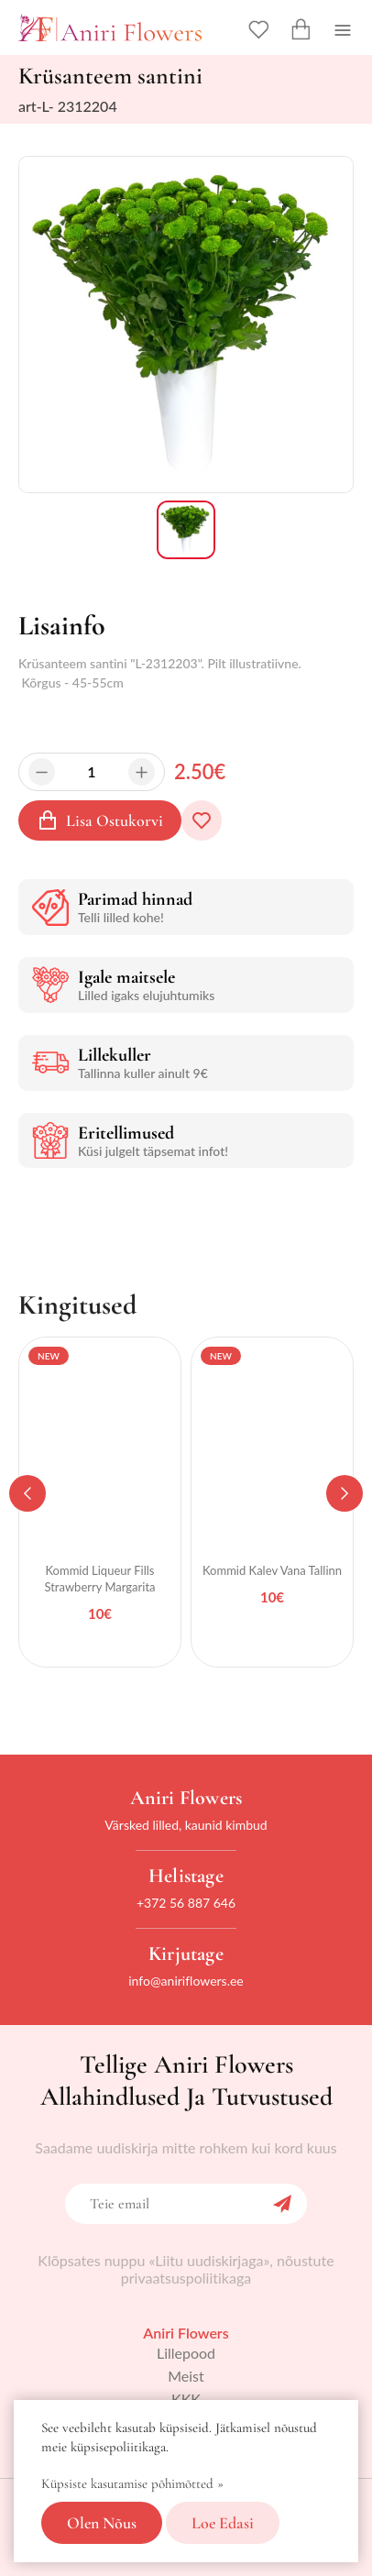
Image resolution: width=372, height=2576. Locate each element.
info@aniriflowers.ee (186, 1980)
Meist (186, 2375)
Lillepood (186, 2352)
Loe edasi (222, 2523)
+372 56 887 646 (186, 1902)
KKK (186, 2398)
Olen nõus (102, 2523)
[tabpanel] (99, 1502)
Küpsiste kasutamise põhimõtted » (132, 2483)
